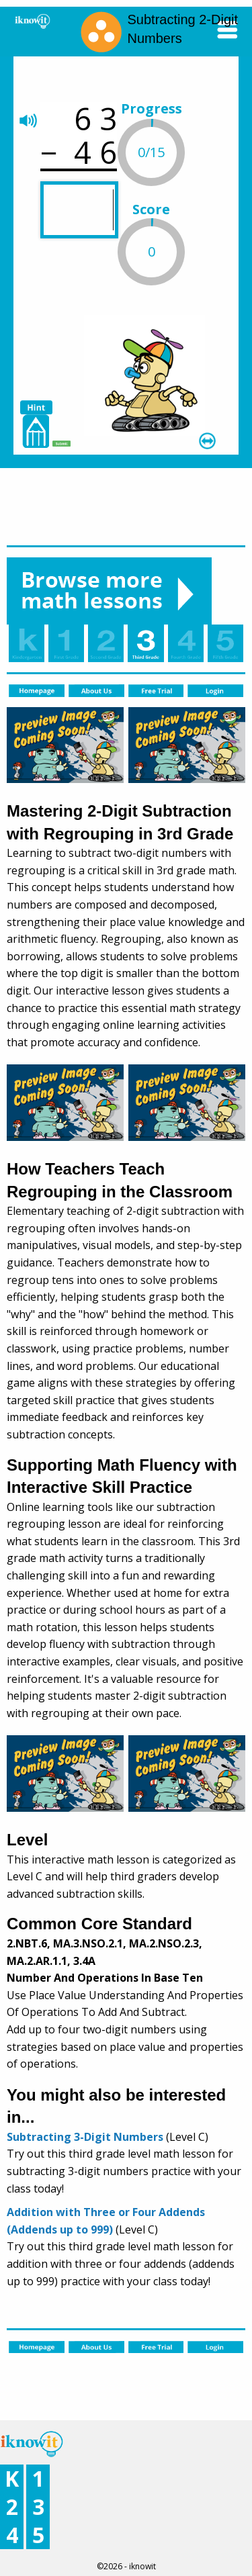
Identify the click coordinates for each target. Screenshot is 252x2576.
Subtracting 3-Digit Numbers (85, 2136)
